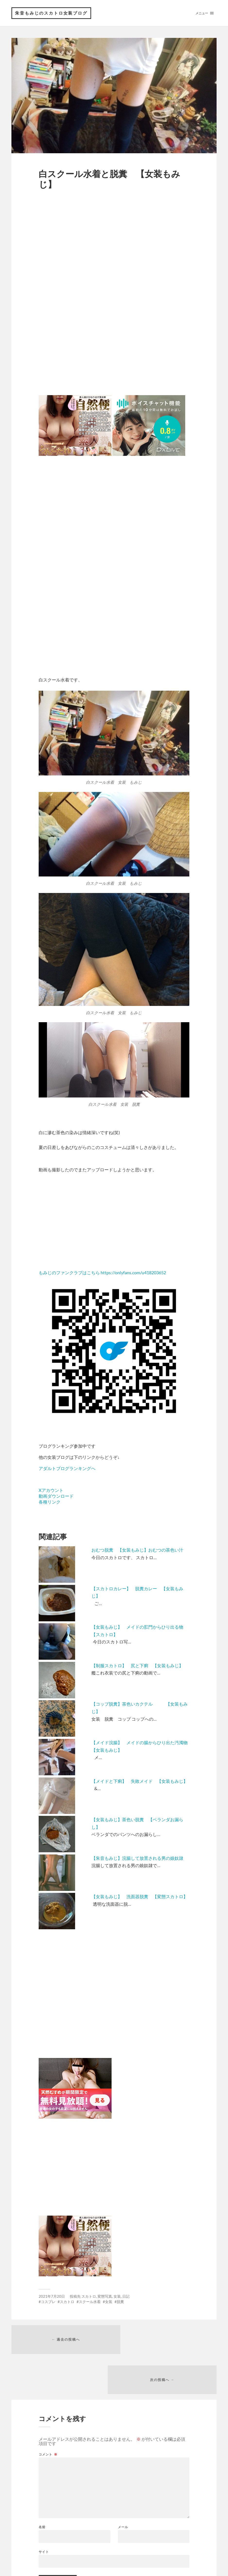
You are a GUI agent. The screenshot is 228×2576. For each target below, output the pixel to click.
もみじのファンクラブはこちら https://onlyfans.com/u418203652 (102, 1273)
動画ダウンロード (56, 1496)
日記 (126, 2297)
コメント (48, 2416)
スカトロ (88, 2297)
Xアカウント (51, 1490)
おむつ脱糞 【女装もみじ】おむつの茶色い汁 (137, 1550)
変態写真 (104, 2297)
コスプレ (48, 2302)
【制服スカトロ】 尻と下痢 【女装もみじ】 (137, 1665)
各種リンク (50, 1502)
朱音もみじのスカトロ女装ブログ (51, 13)
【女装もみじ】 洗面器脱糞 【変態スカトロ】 (139, 1897)
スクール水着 (90, 2302)
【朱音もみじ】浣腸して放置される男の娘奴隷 (137, 1858)
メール (123, 2488)
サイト (44, 2513)
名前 (42, 2488)
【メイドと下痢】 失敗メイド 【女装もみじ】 (139, 1781)
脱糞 (120, 2302)
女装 (117, 2297)
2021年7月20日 (52, 2297)
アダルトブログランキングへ (67, 1468)
